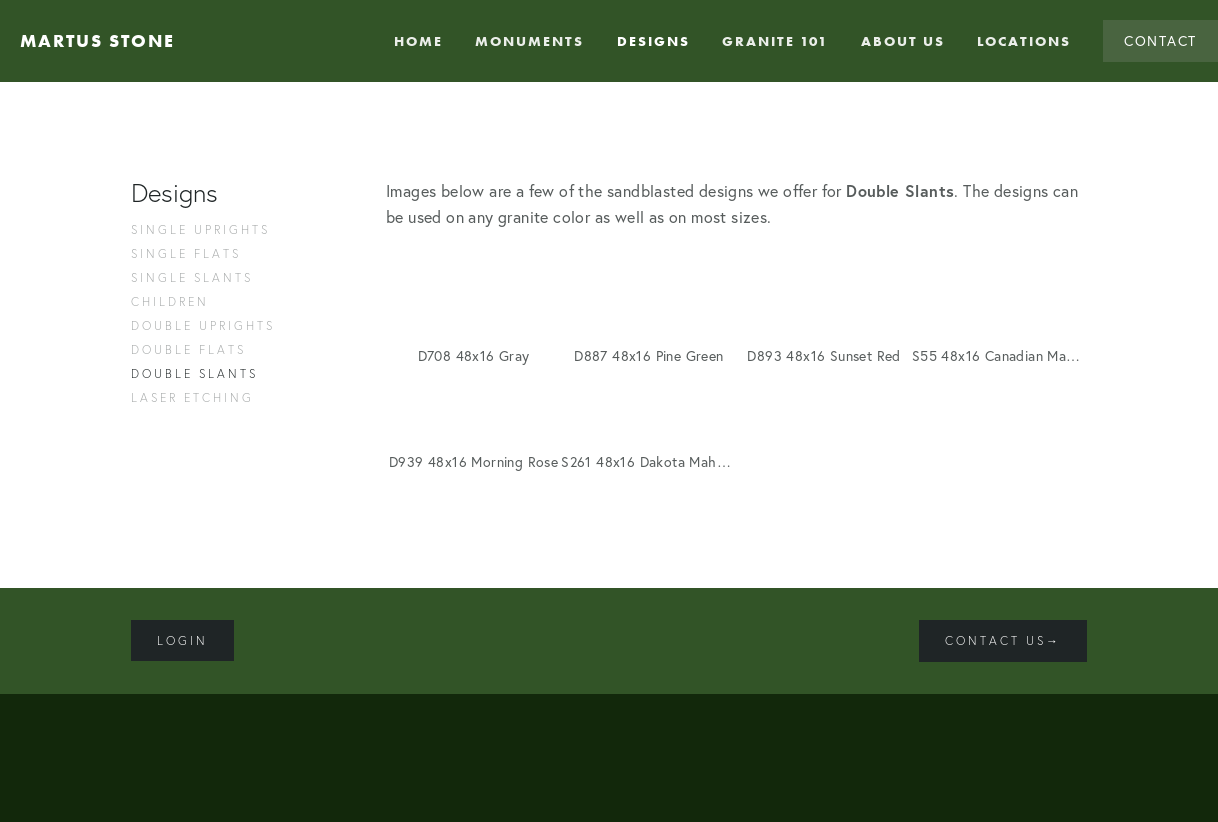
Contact (1160, 41)
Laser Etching (192, 397)
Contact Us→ (1003, 640)
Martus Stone (97, 40)
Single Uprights (200, 229)
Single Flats (186, 253)
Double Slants (194, 373)
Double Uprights (203, 325)
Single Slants (192, 277)
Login (182, 640)
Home (418, 41)
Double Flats (188, 349)
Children (170, 301)
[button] (473, 300)
